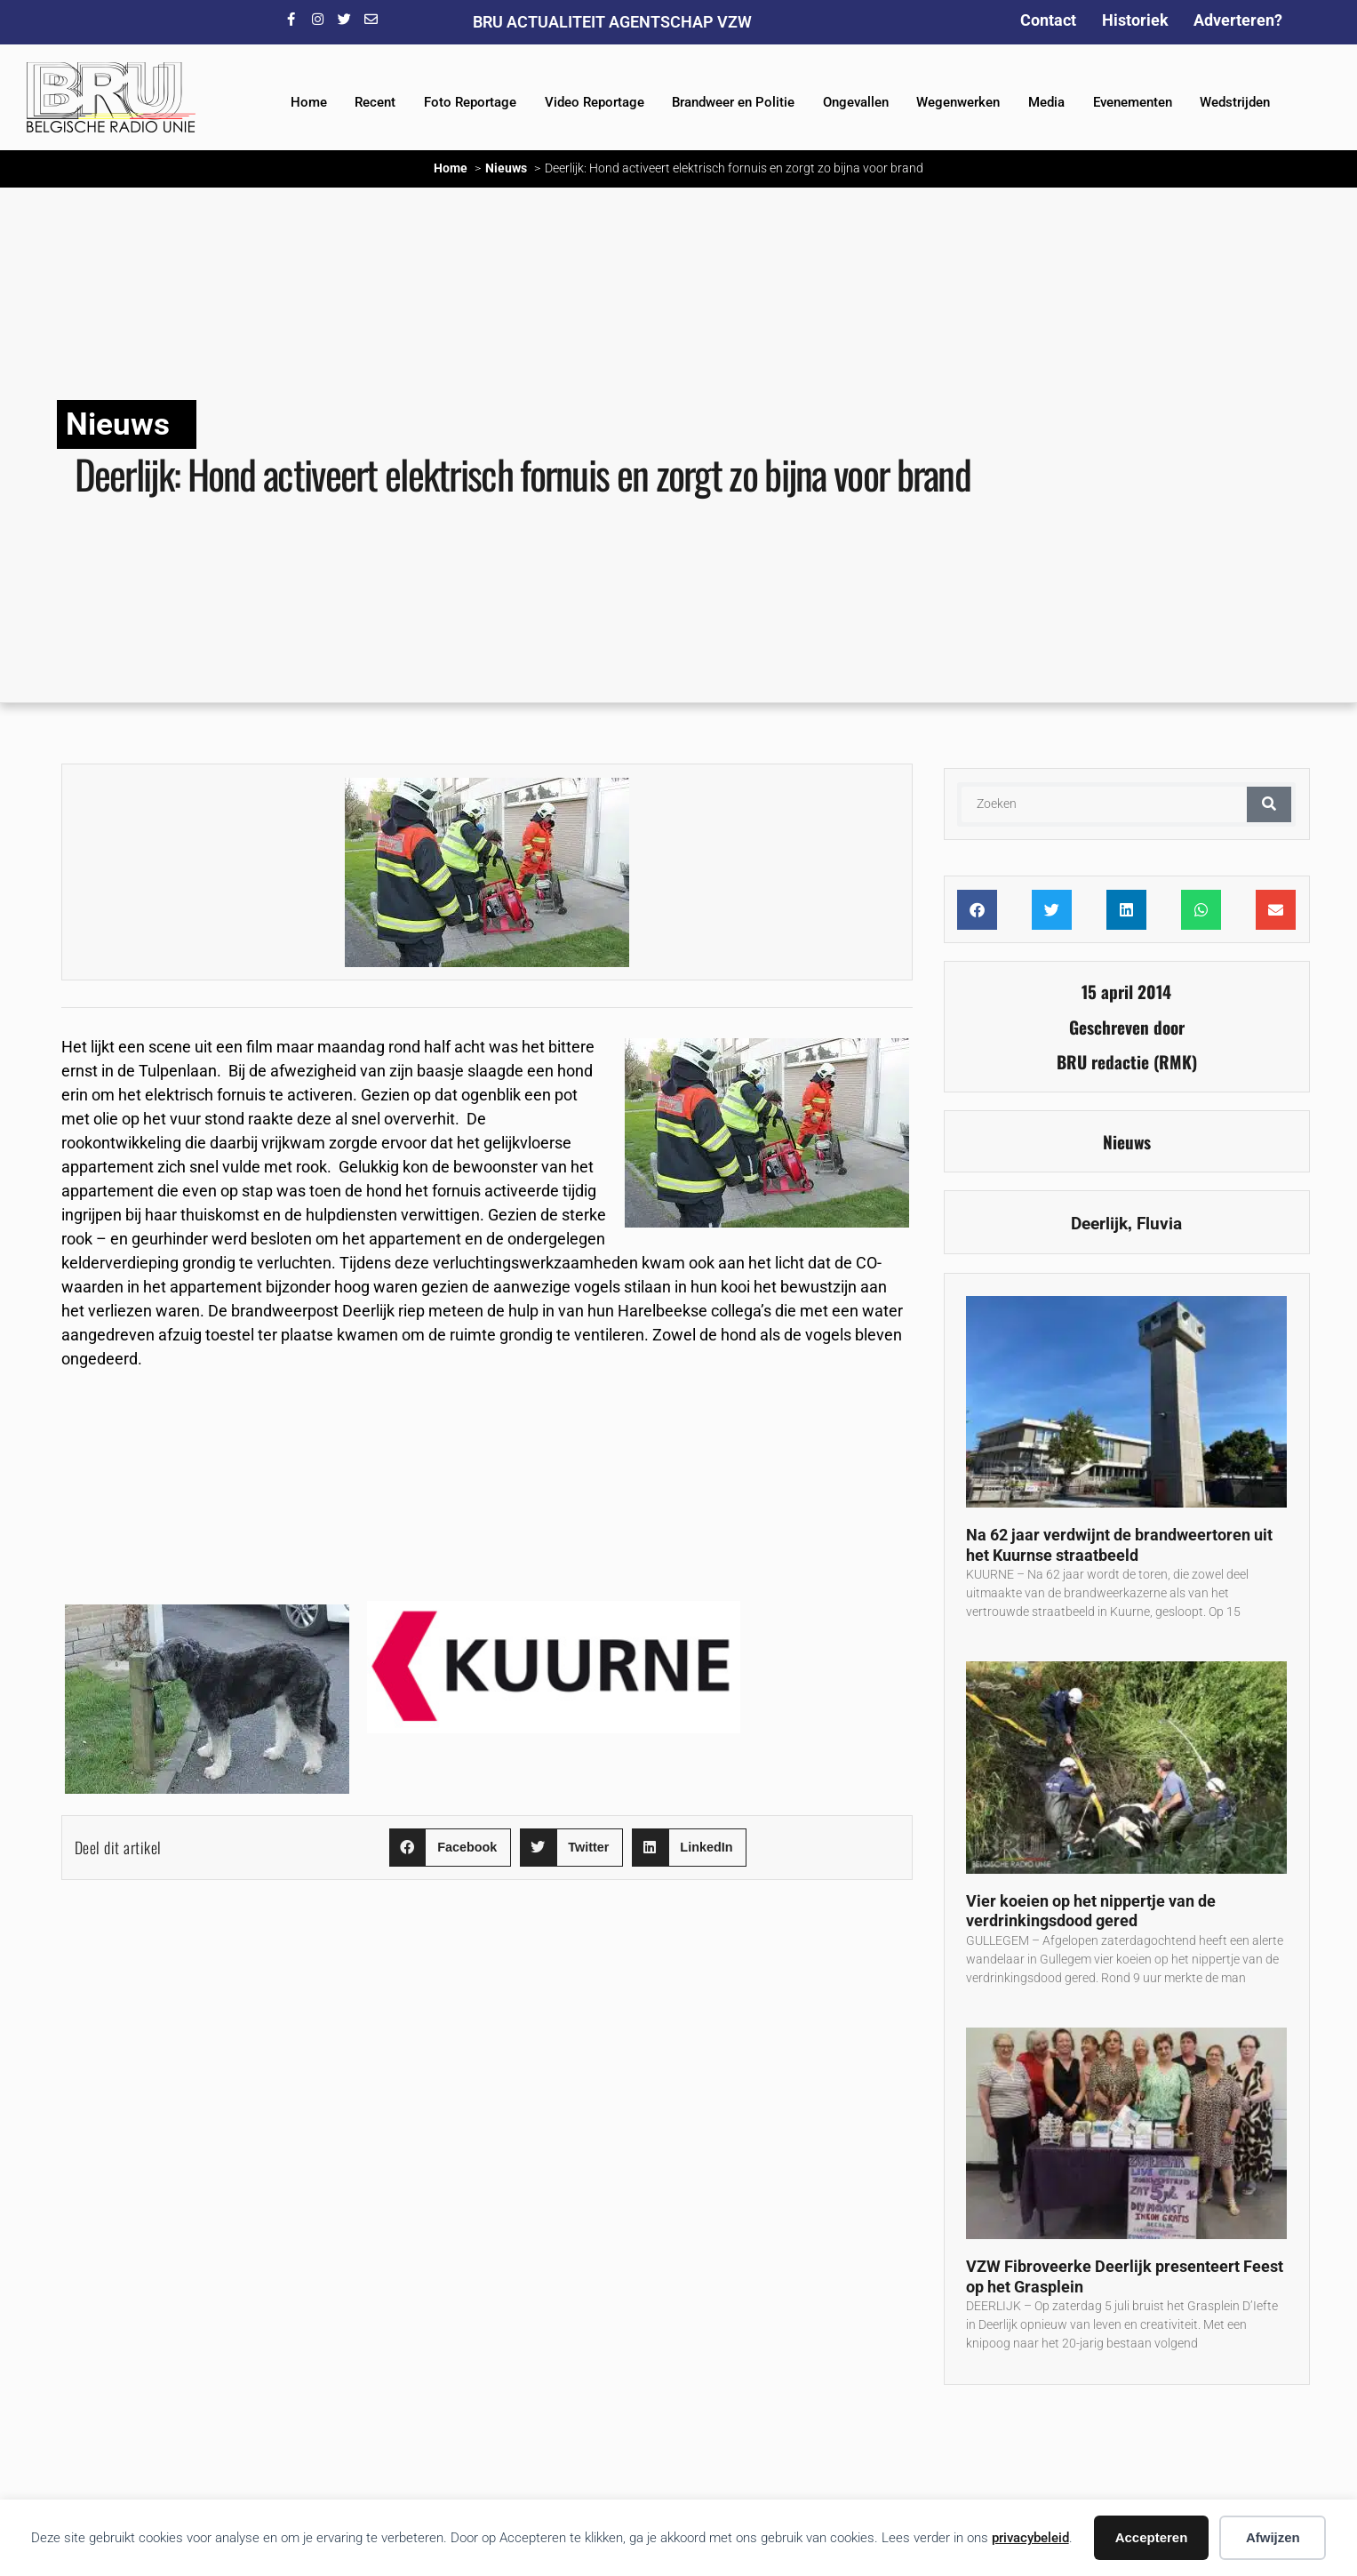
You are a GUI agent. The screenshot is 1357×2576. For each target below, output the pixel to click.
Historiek (1135, 20)
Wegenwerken (958, 102)
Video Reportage (594, 102)
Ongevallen (856, 102)
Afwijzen (1273, 2537)
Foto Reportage (470, 102)
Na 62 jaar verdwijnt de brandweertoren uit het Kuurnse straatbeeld (1119, 1544)
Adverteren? (1237, 20)
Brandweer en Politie (733, 102)
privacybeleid (1030, 2538)
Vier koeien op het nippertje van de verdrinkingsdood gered (1091, 1911)
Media (1046, 102)
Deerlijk (1099, 1223)
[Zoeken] (1269, 804)
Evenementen (1132, 102)
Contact (1048, 20)
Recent (375, 102)
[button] (450, 1847)
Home (309, 102)
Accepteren (1151, 2537)
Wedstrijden (1235, 102)
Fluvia (1159, 1223)
